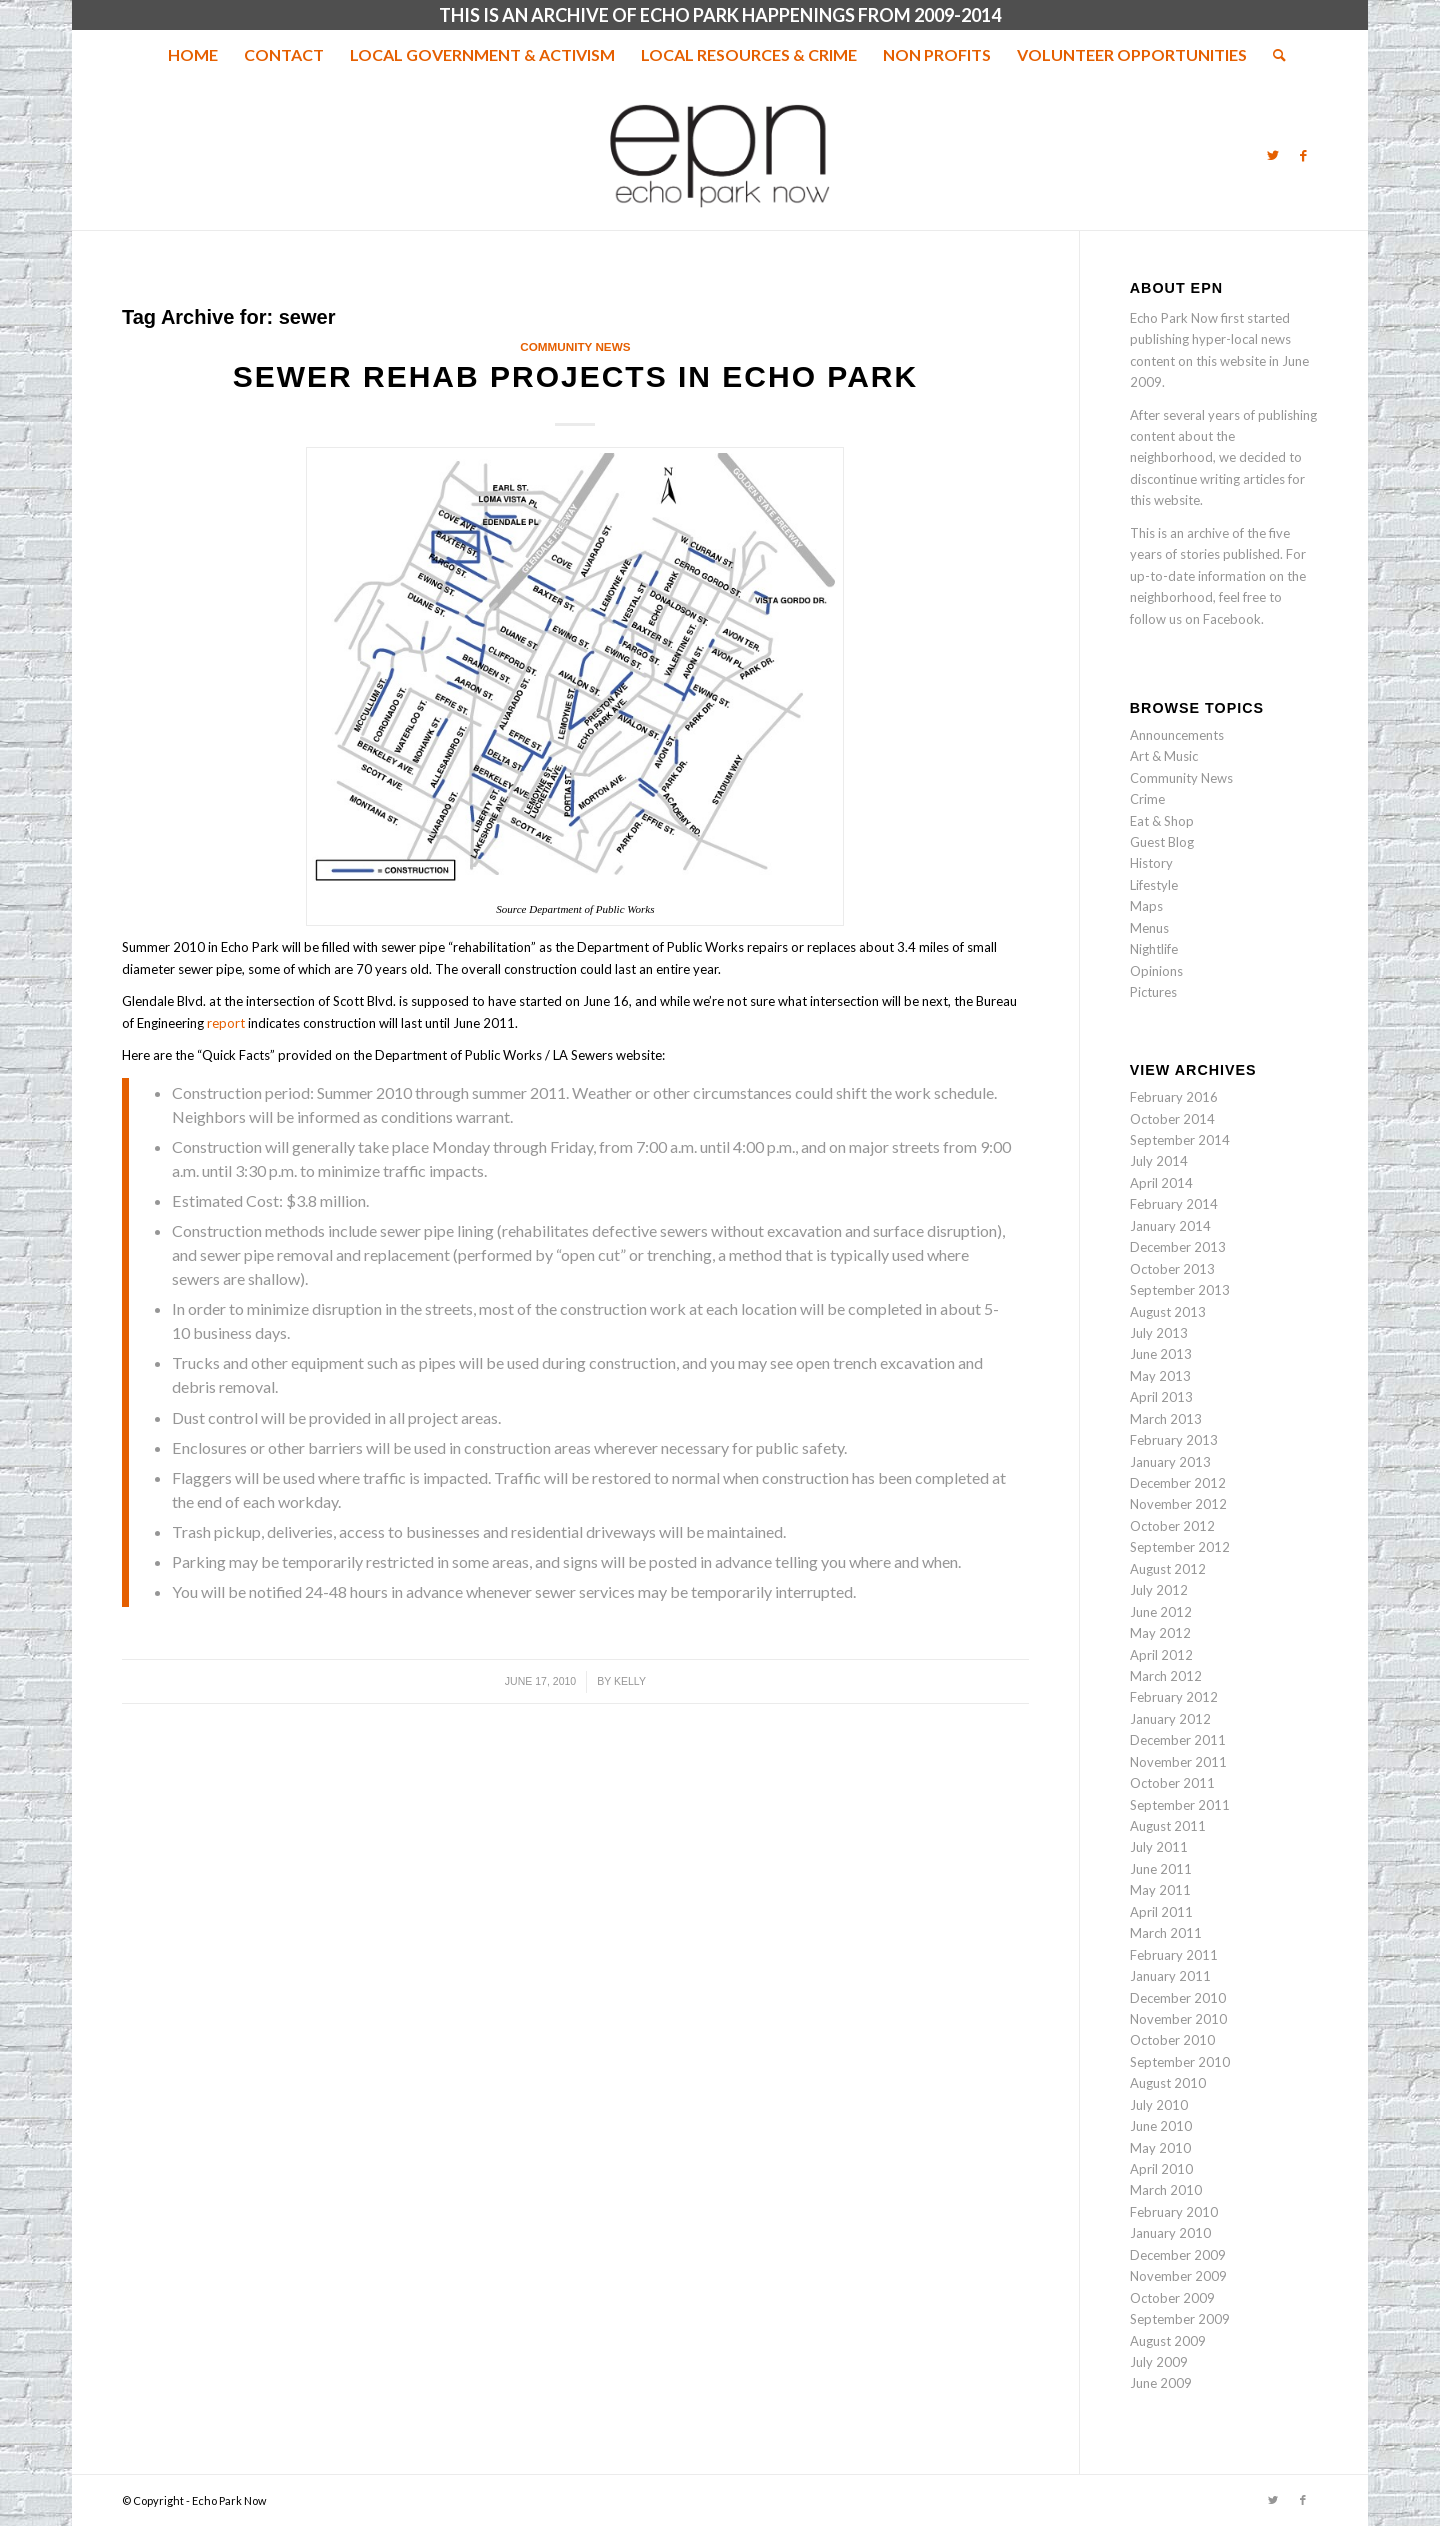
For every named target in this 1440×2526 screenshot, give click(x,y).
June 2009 (1161, 2383)
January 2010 (1170, 2233)
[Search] (1273, 55)
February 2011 (1174, 1955)
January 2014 (1170, 1226)
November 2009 (1178, 2276)
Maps (1146, 906)
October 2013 (1172, 1269)
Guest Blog (1162, 842)
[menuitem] (193, 55)
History (1151, 863)
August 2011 (1168, 1826)
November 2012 (1178, 1504)
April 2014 (1161, 1183)
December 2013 (1178, 1247)
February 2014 (1174, 1204)
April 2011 (1161, 1912)
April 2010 (1161, 2169)
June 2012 (1161, 1612)
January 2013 (1170, 1462)
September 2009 (1180, 2319)
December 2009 (1178, 2255)
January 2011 (1170, 1976)
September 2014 (1180, 1140)
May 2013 (1160, 1376)
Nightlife (1154, 949)
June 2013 (1161, 1354)
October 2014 (1172, 1119)
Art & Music (1164, 756)
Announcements (1177, 735)
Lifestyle (1154, 885)
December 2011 (1178, 1740)
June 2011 (1161, 1869)
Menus (1149, 928)
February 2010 (1174, 2212)
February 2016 (1174, 1097)
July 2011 (1159, 1847)
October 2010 (1172, 2040)
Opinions (1156, 971)
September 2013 (1180, 1290)
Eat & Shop (1162, 821)
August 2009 (1168, 2341)
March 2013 (1166, 1419)
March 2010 (1166, 2190)
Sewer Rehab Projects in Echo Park (576, 376)
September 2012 (1180, 1547)
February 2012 (1174, 1697)
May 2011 (1160, 1890)
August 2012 (1168, 1569)
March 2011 (1166, 1933)
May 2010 (1160, 2148)
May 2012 (1160, 1633)
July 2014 (1159, 1161)
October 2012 (1172, 1526)
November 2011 (1178, 1762)
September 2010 (1180, 2062)
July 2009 (1159, 2362)
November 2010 (1178, 2019)
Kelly (630, 1681)
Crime (1147, 799)
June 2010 (1161, 2126)
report (226, 1023)
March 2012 (1166, 1676)
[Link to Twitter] (1273, 155)
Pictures (1153, 992)
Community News (575, 346)
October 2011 (1172, 1783)
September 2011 (1180, 1805)
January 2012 (1170, 1719)
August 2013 (1168, 1312)
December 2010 (1178, 1998)
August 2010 (1168, 2083)
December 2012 (1178, 1483)
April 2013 (1161, 1397)
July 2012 (1159, 1590)
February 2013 (1174, 1440)
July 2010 (1159, 2105)
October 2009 (1172, 2298)
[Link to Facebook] (1303, 155)
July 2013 (1159, 1333)
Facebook (1232, 619)
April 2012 (1161, 1655)
